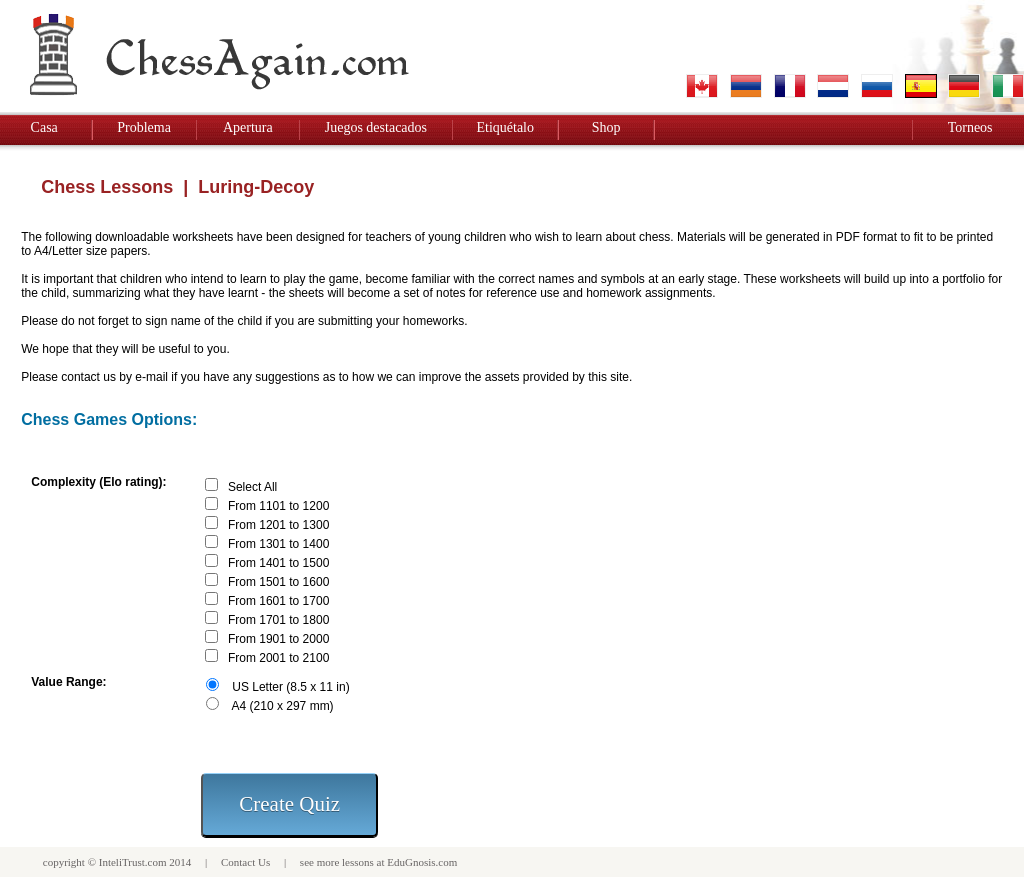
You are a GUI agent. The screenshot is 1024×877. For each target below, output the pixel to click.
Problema (144, 127)
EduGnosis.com (422, 862)
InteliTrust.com (133, 862)
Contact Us (245, 862)
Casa (44, 127)
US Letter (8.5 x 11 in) (290, 687)
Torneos (970, 127)
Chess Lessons (107, 187)
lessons (358, 862)
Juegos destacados (376, 127)
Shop (606, 127)
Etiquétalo (505, 127)
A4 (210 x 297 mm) (283, 706)
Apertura (248, 127)
